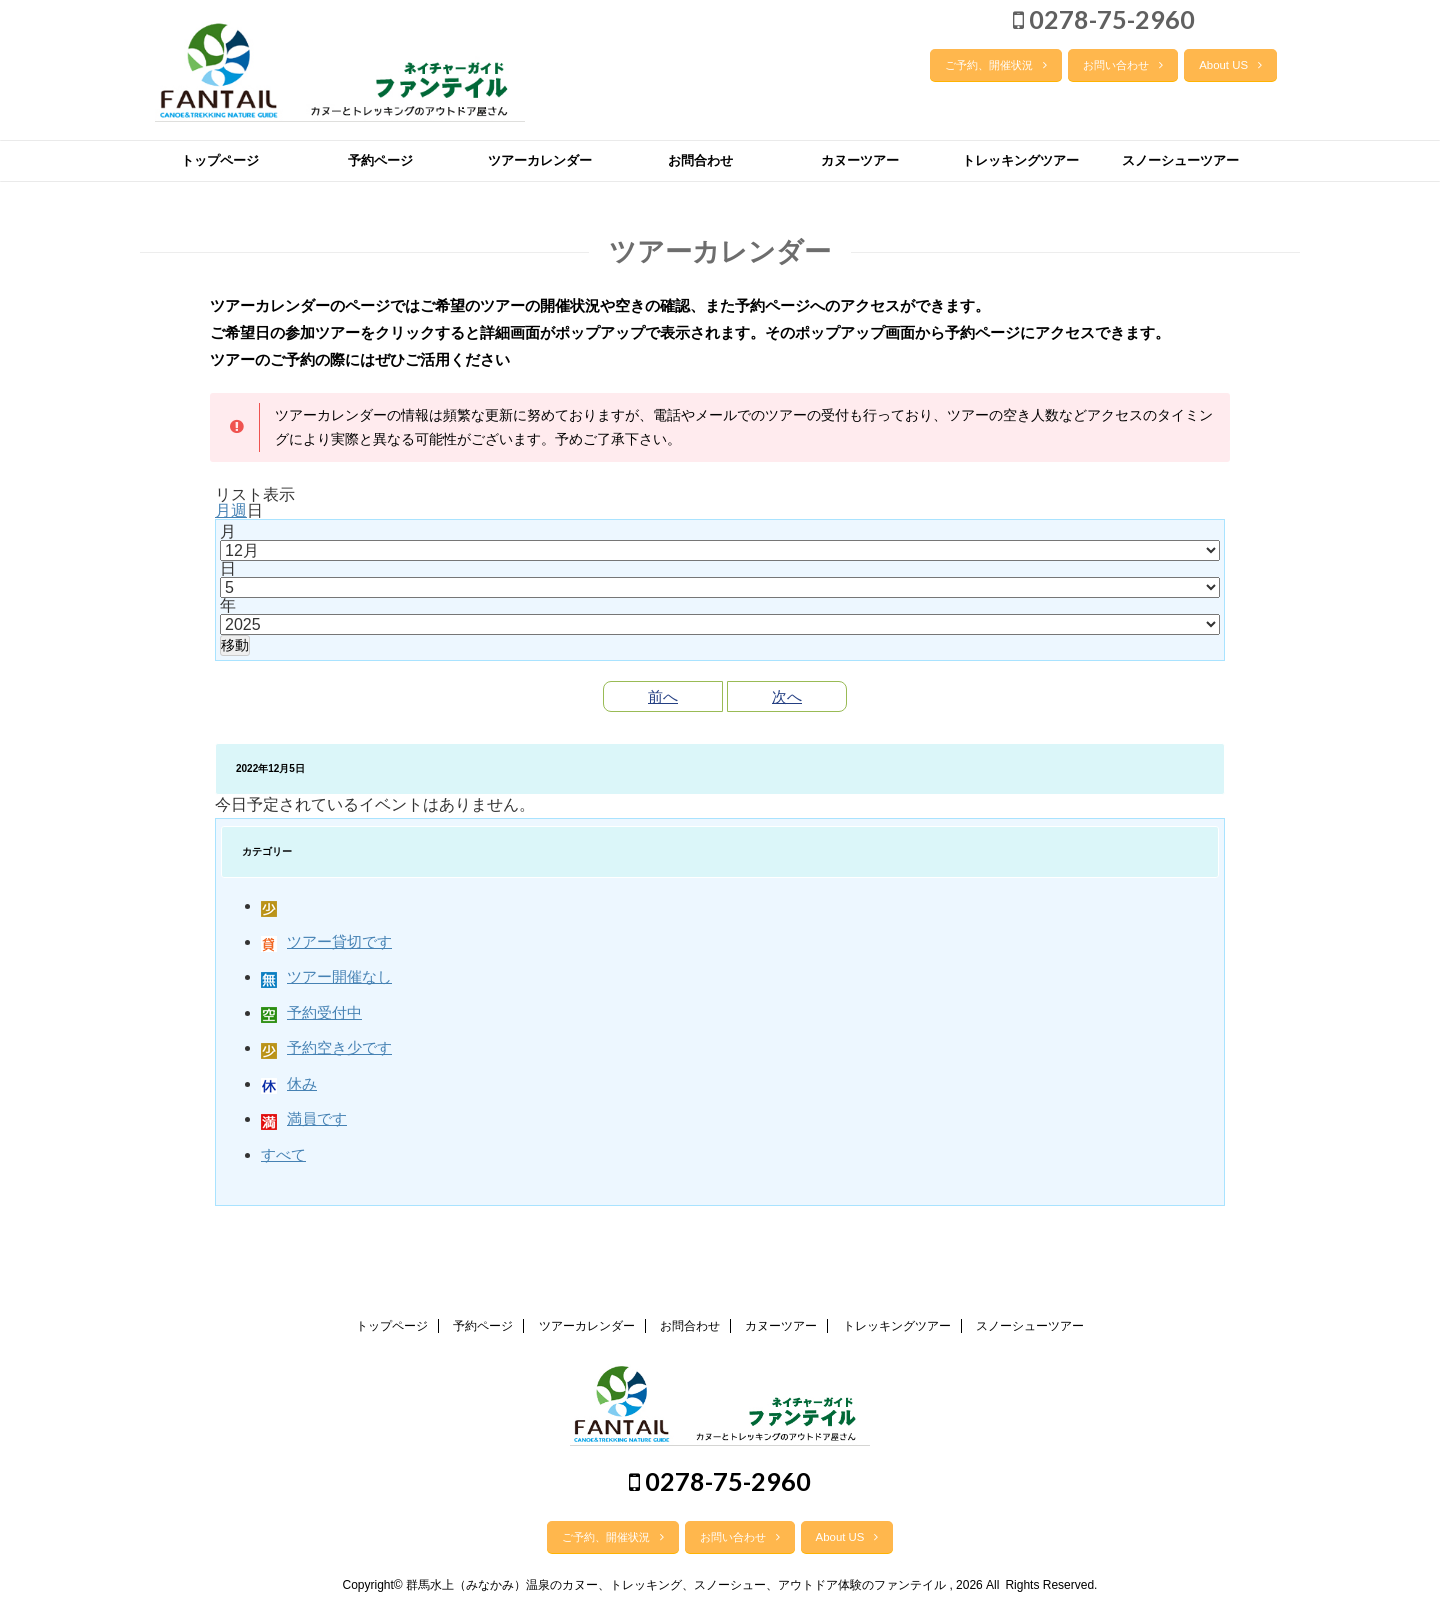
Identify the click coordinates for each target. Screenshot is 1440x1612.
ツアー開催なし (326, 976)
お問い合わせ (1123, 65)
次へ (787, 696)
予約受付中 (311, 1012)
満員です (304, 1118)
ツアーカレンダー (540, 160)
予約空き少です (326, 1047)
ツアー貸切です (326, 941)
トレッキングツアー (1020, 160)
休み (289, 1083)
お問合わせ (700, 160)
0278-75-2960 (1104, 19)
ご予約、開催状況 (996, 65)
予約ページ (380, 160)
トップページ (220, 160)
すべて (283, 1154)
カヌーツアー (860, 160)
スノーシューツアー (1180, 160)
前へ (663, 696)
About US (1230, 65)
